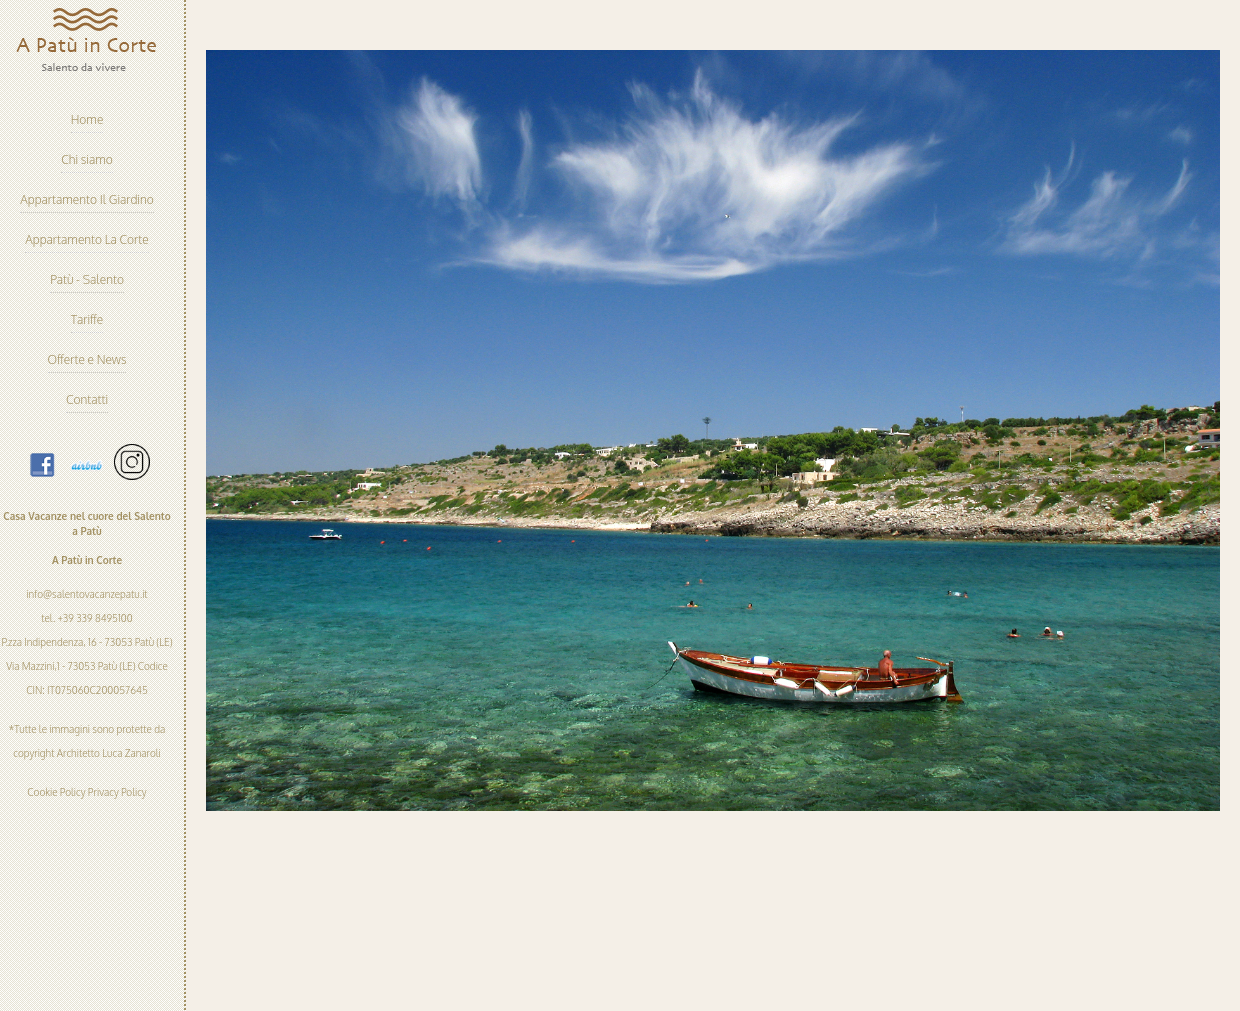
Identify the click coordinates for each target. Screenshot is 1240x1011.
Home (87, 119)
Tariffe (87, 319)
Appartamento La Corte (86, 239)
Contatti (87, 399)
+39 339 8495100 (94, 618)
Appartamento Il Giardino (86, 199)
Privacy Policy (117, 792)
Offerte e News (87, 359)
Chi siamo (87, 159)
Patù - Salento (87, 279)
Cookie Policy (56, 792)
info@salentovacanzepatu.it (86, 594)
